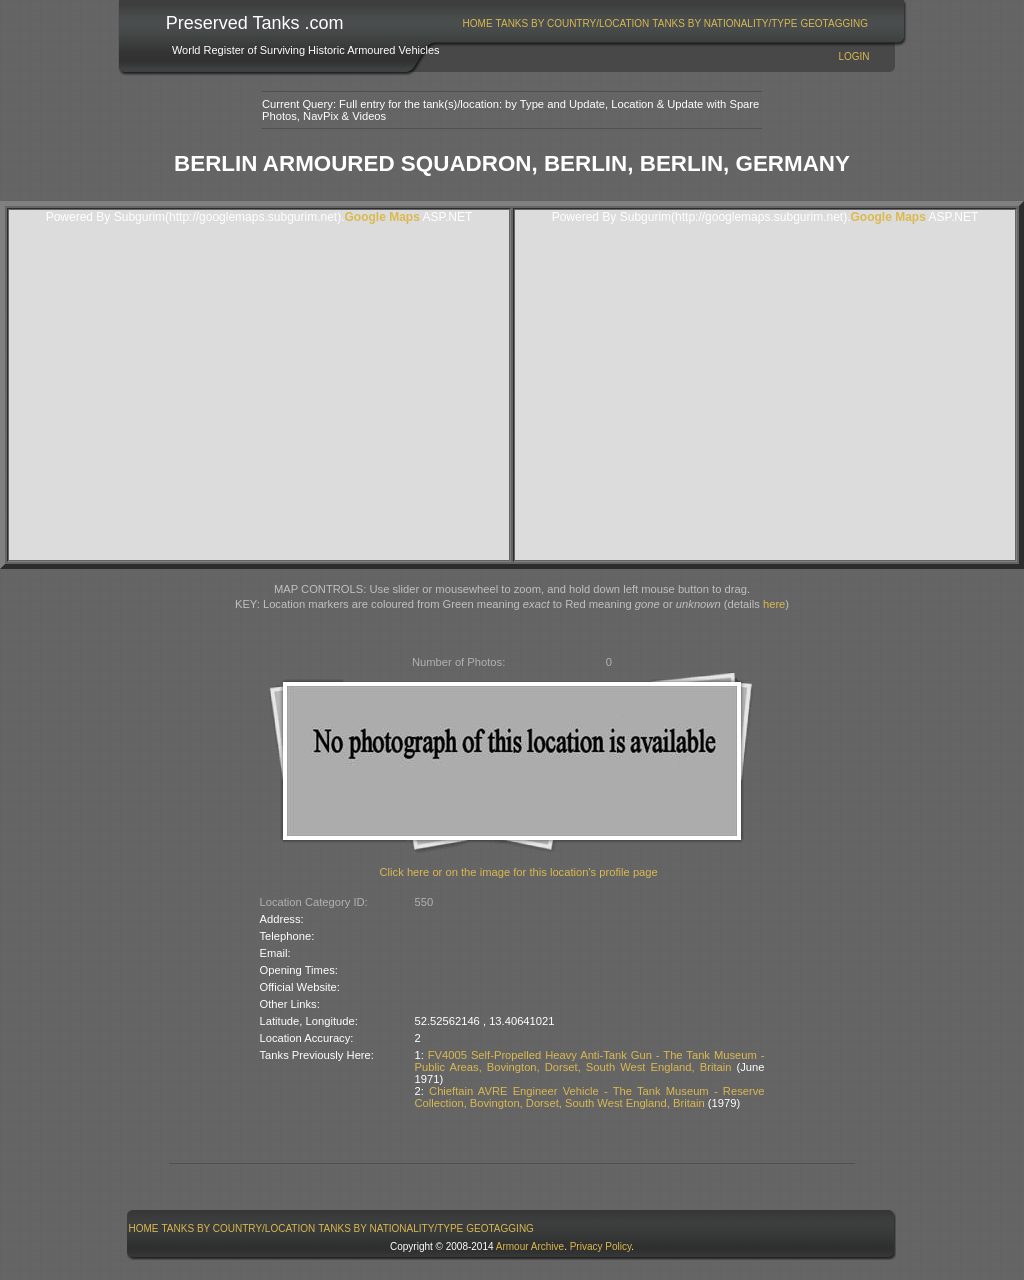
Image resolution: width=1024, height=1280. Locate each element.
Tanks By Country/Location (573, 23)
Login (853, 56)
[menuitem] (477, 23)
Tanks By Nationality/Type (724, 23)
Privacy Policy (601, 1246)
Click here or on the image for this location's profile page (519, 872)
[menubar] (665, 23)
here (774, 604)
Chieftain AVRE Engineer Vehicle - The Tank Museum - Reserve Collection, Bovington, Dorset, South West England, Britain (590, 1097)
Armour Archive (530, 1246)
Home (478, 23)
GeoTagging (834, 23)
